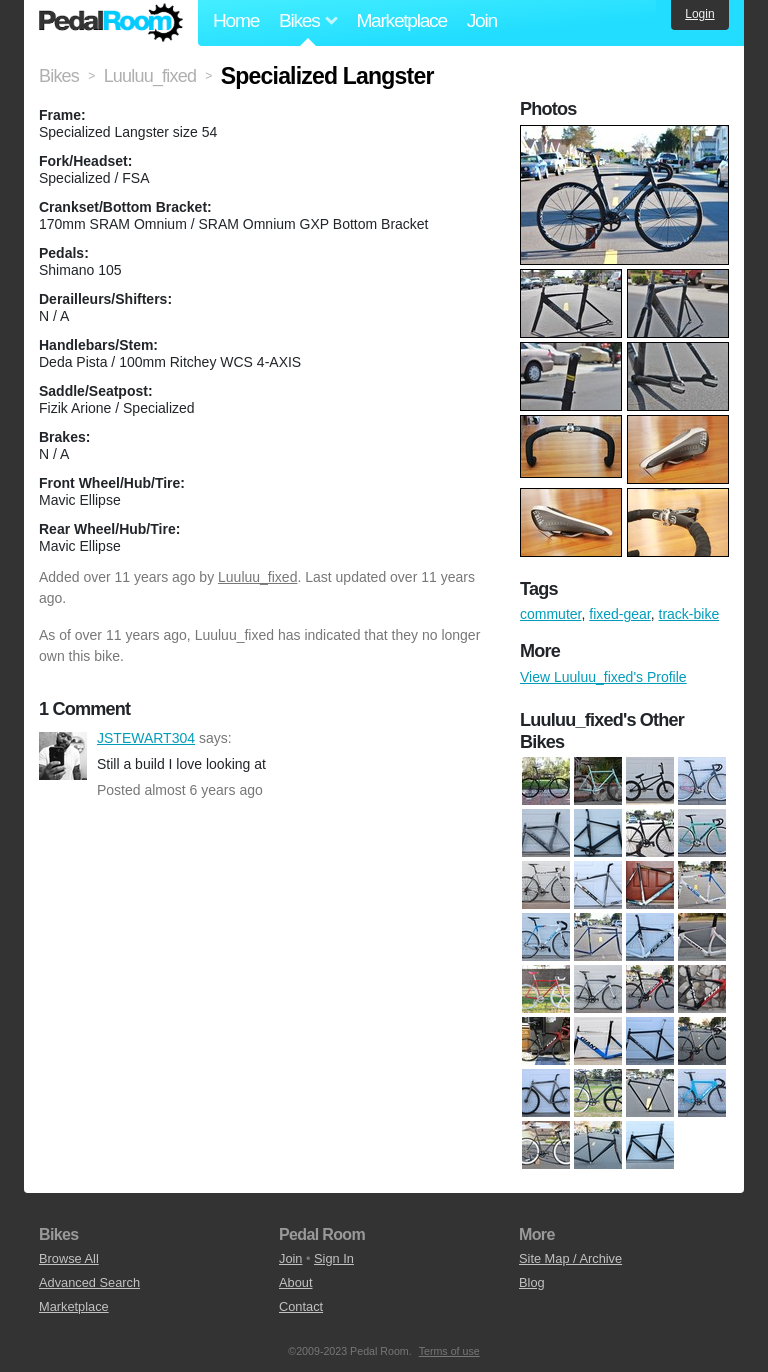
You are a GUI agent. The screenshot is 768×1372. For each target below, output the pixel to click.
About (295, 1282)
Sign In (334, 1258)
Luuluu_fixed (257, 577)
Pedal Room (111, 23)
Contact (301, 1306)
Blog (532, 1282)
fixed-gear (619, 614)
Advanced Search (89, 1282)
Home (236, 20)
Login (699, 14)
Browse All (69, 1258)
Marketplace (401, 20)
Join (482, 20)
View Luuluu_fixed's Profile (603, 677)
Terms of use (449, 1351)
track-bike (689, 614)
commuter (550, 614)
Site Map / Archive (570, 1258)
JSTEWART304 (63, 756)
